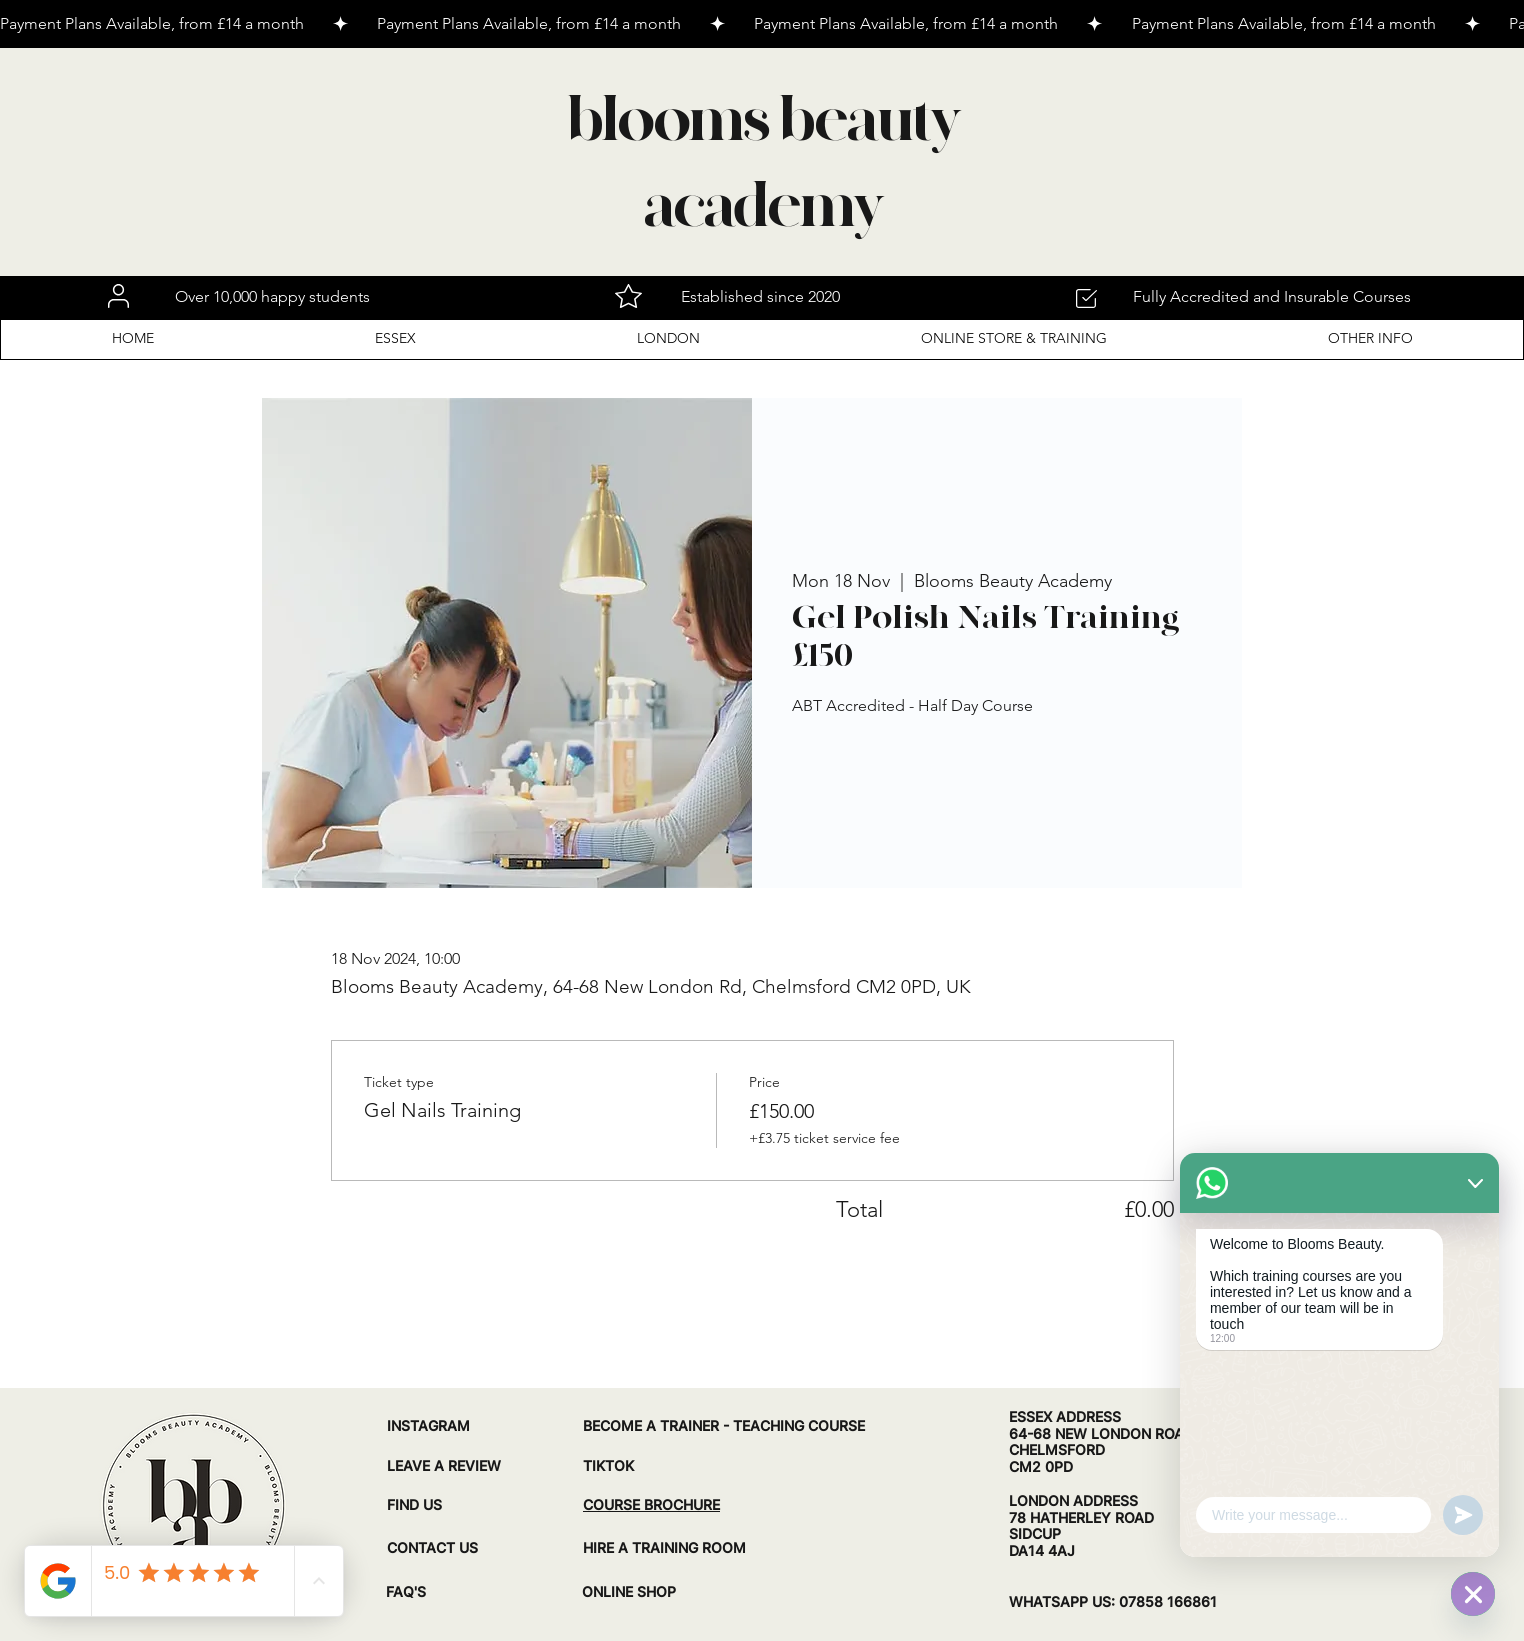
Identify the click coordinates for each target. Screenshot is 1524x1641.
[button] (395, 338)
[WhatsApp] (1473, 1594)
